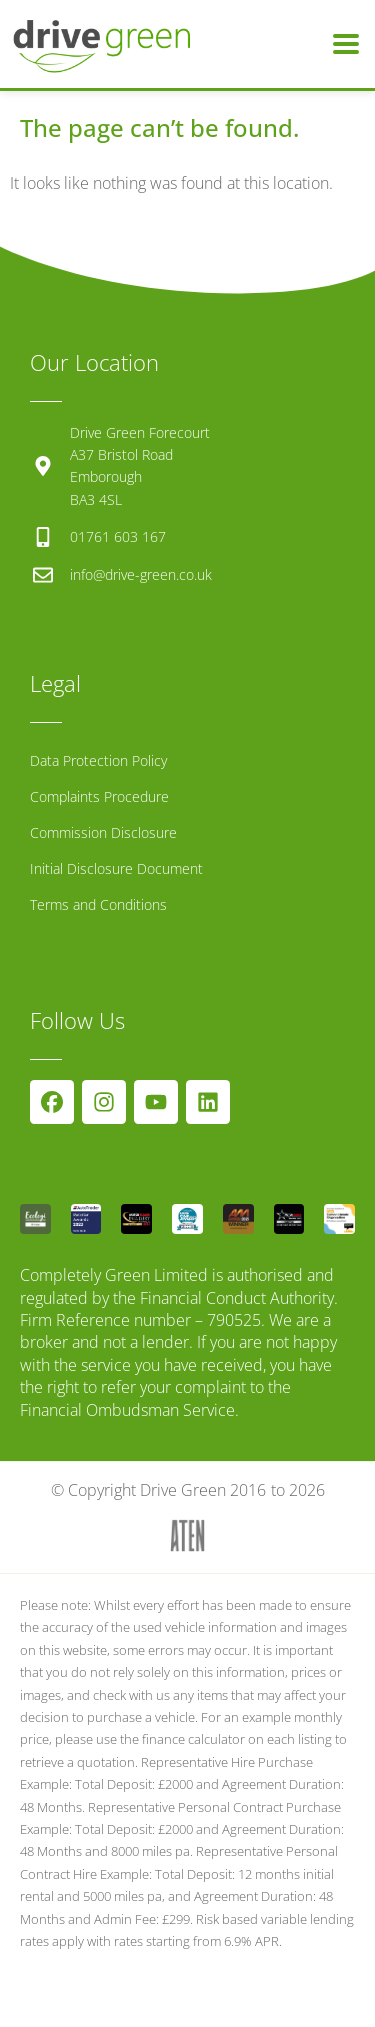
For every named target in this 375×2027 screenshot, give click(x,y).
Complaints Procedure (99, 796)
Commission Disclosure (103, 832)
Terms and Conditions (98, 904)
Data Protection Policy (98, 760)
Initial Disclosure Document (116, 868)
